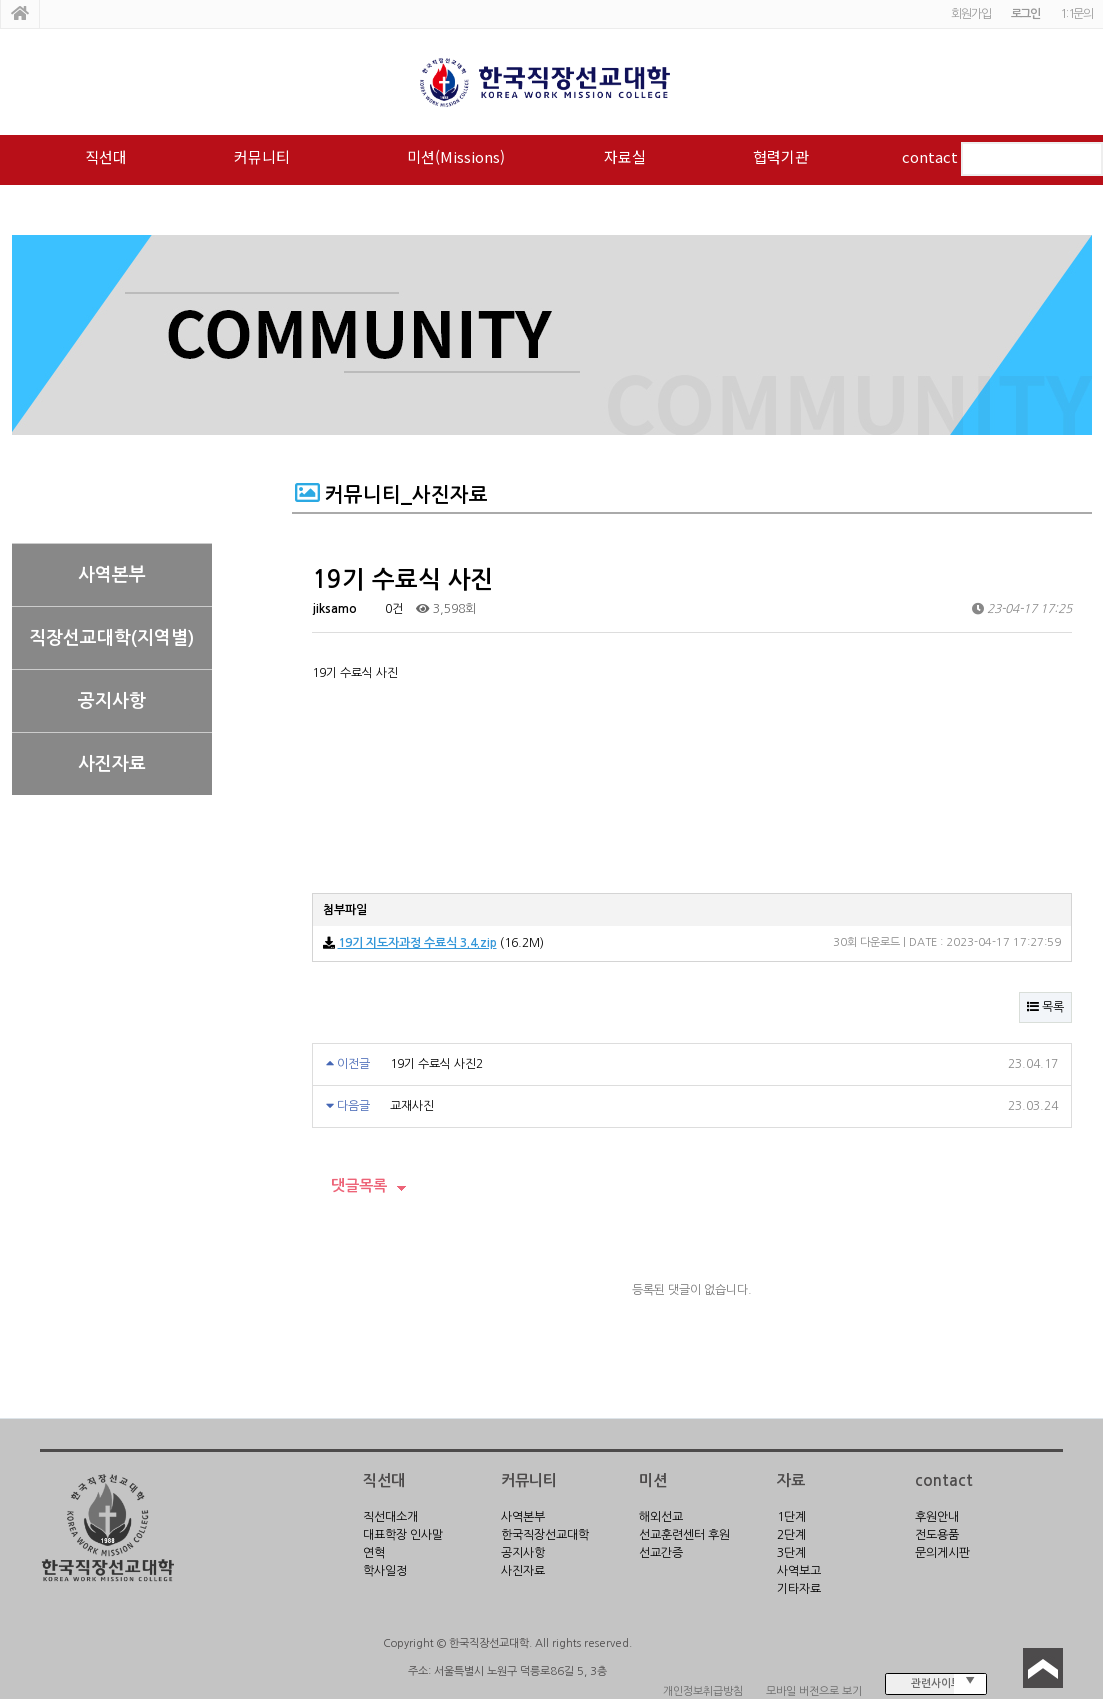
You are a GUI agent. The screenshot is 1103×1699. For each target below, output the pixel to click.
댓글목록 (349, 1185)
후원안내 (937, 1517)
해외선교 (661, 1517)
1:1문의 (1076, 14)
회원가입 (970, 14)
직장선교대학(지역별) (111, 638)
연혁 (374, 1553)
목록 (1045, 1007)
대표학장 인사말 (403, 1535)
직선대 (106, 156)
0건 (386, 609)
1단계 (791, 1517)
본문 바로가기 (0, 0)
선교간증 (661, 1553)
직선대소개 (390, 1517)
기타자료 (799, 1589)
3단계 (791, 1553)
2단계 (791, 1535)
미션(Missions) (456, 156)
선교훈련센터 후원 (684, 1535)
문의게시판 (942, 1553)
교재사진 (412, 1106)
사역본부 (112, 575)
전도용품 (937, 1535)
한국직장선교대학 (545, 1535)
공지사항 (112, 701)
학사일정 (385, 1571)
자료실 (625, 156)
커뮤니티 (262, 156)
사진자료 (112, 764)
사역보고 (799, 1571)
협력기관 (781, 156)
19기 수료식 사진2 (436, 1064)
